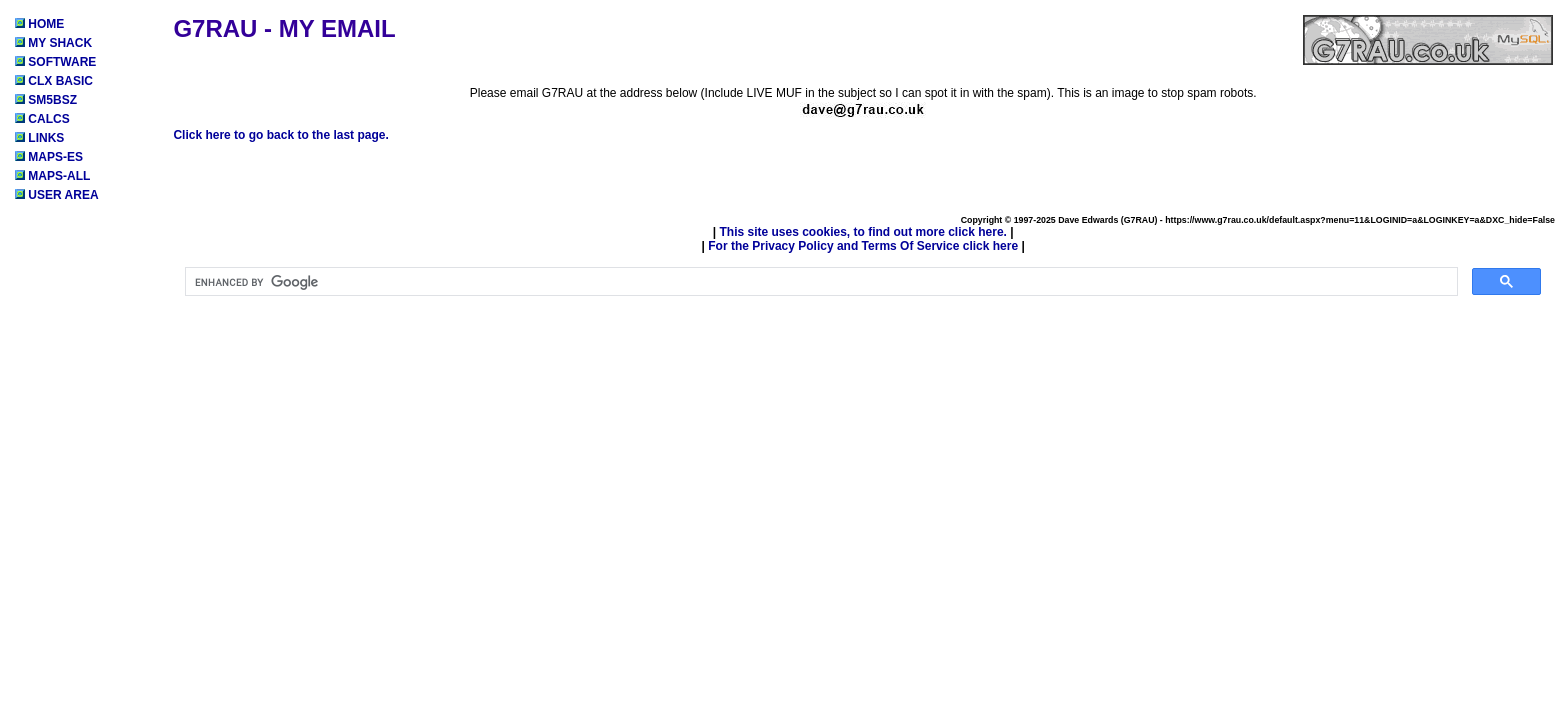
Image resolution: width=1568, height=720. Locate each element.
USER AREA (57, 195)
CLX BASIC (54, 81)
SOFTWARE (55, 62)
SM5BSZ (46, 100)
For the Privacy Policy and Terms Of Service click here (863, 246)
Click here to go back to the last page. (280, 135)
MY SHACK (53, 43)
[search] (819, 282)
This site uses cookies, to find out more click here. (862, 232)
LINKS (39, 138)
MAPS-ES (49, 157)
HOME (39, 24)
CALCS (42, 119)
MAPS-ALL (52, 176)
